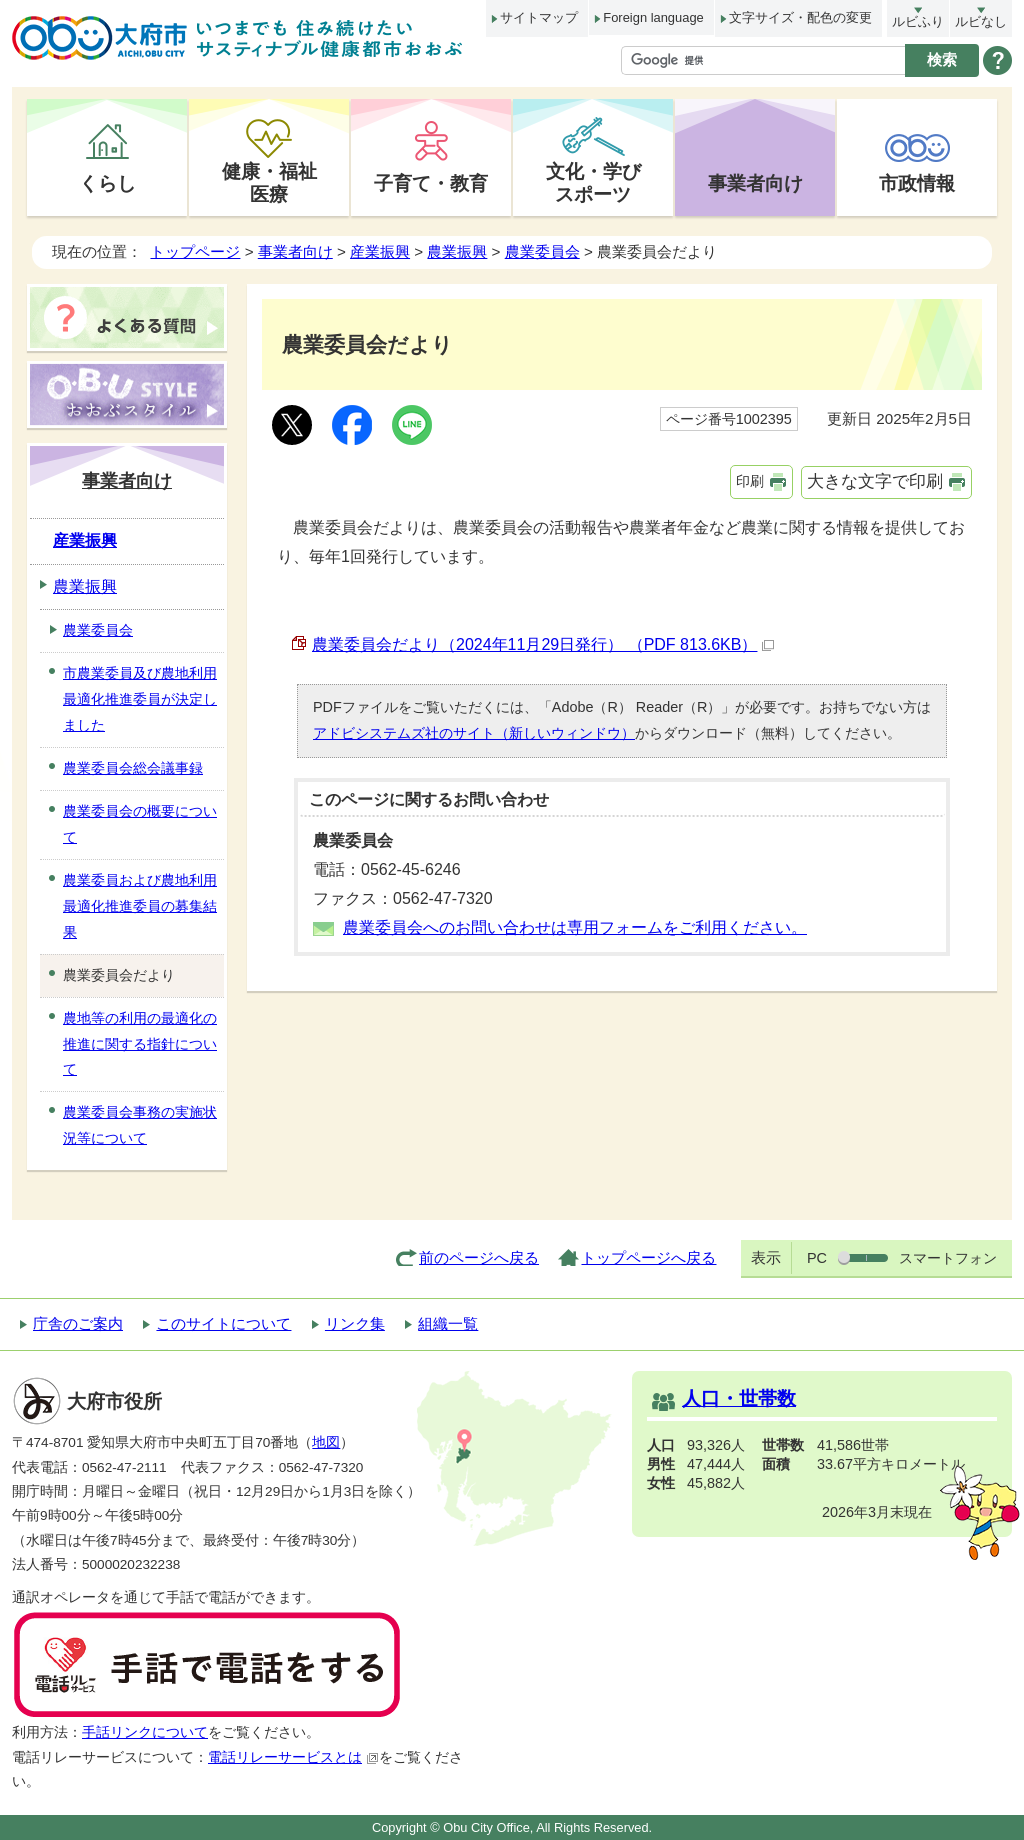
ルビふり (918, 21)
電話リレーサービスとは (293, 1757)
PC (817, 1258)
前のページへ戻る (479, 1257)
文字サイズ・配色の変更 (800, 17)
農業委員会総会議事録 (133, 768)
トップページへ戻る (648, 1257)
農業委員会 (542, 251)
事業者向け (755, 183)
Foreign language (653, 17)
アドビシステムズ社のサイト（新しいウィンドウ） (474, 733)
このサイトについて (223, 1323)
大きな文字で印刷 (875, 481)
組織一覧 (448, 1323)
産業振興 (380, 251)
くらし (107, 183)
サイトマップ (539, 17)
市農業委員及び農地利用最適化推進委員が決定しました (140, 699)
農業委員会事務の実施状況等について (140, 1125)
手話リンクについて (145, 1732)
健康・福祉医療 (269, 182)
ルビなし (981, 21)
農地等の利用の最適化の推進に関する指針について (140, 1044)
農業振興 (457, 251)
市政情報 (917, 183)
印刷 (750, 481)
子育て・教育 (431, 183)
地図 (326, 1442)
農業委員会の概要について (140, 824)
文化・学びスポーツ (593, 182)
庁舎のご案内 (78, 1323)
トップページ (195, 251)
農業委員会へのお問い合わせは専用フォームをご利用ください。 (575, 927)
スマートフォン (948, 1258)
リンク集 (355, 1323)
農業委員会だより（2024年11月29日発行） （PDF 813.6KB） (543, 644)
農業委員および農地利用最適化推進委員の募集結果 (140, 906)
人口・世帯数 (739, 1398)
